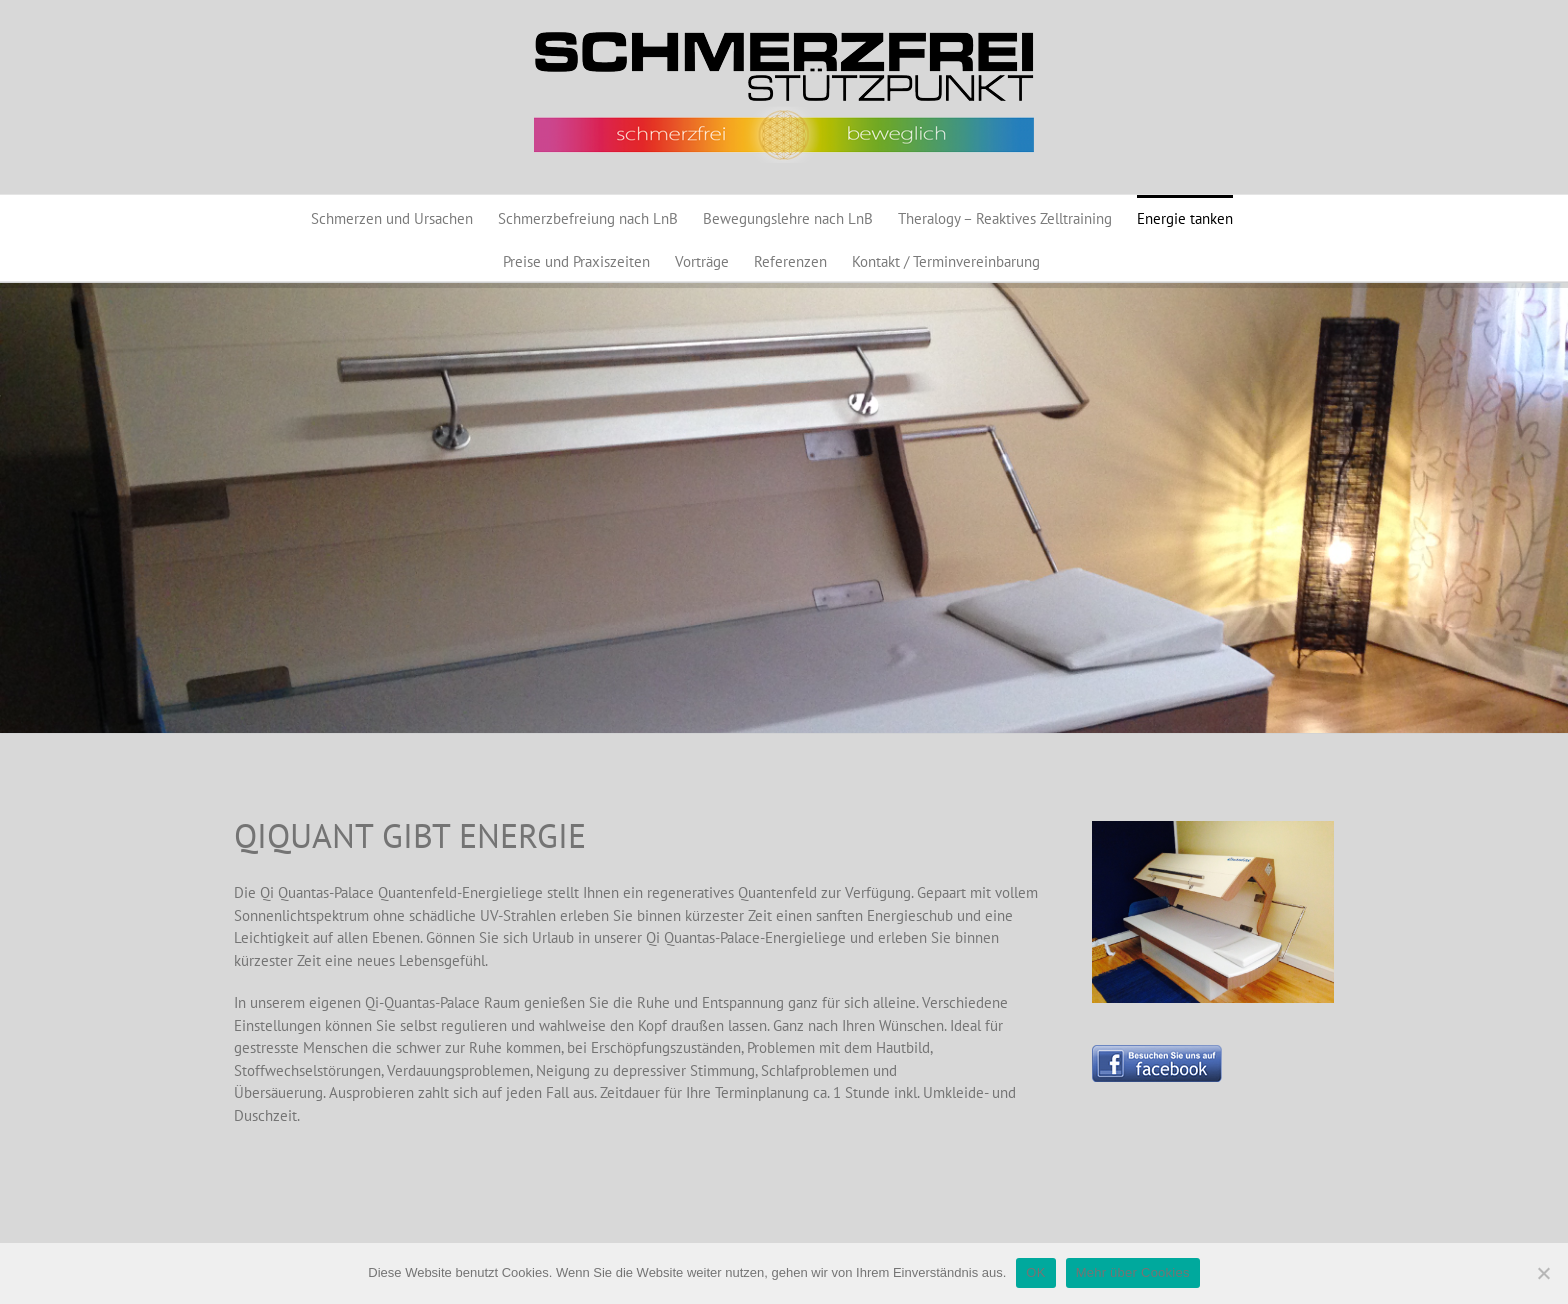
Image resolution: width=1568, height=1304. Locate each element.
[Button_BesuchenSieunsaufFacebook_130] (1157, 1052)
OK (1035, 1272)
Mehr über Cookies (1133, 1272)
